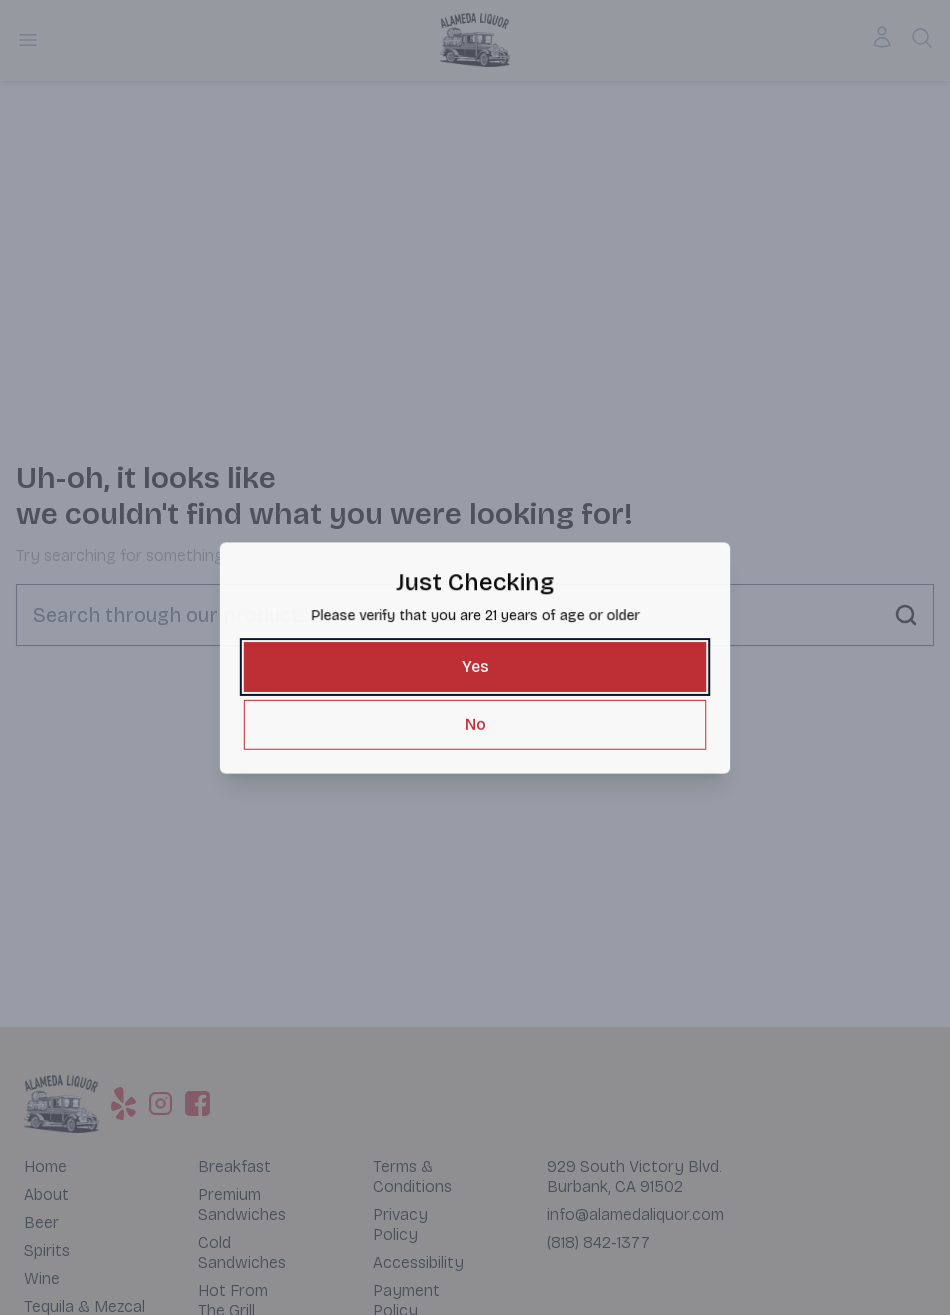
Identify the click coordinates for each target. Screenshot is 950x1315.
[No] (474, 722)
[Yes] (474, 666)
